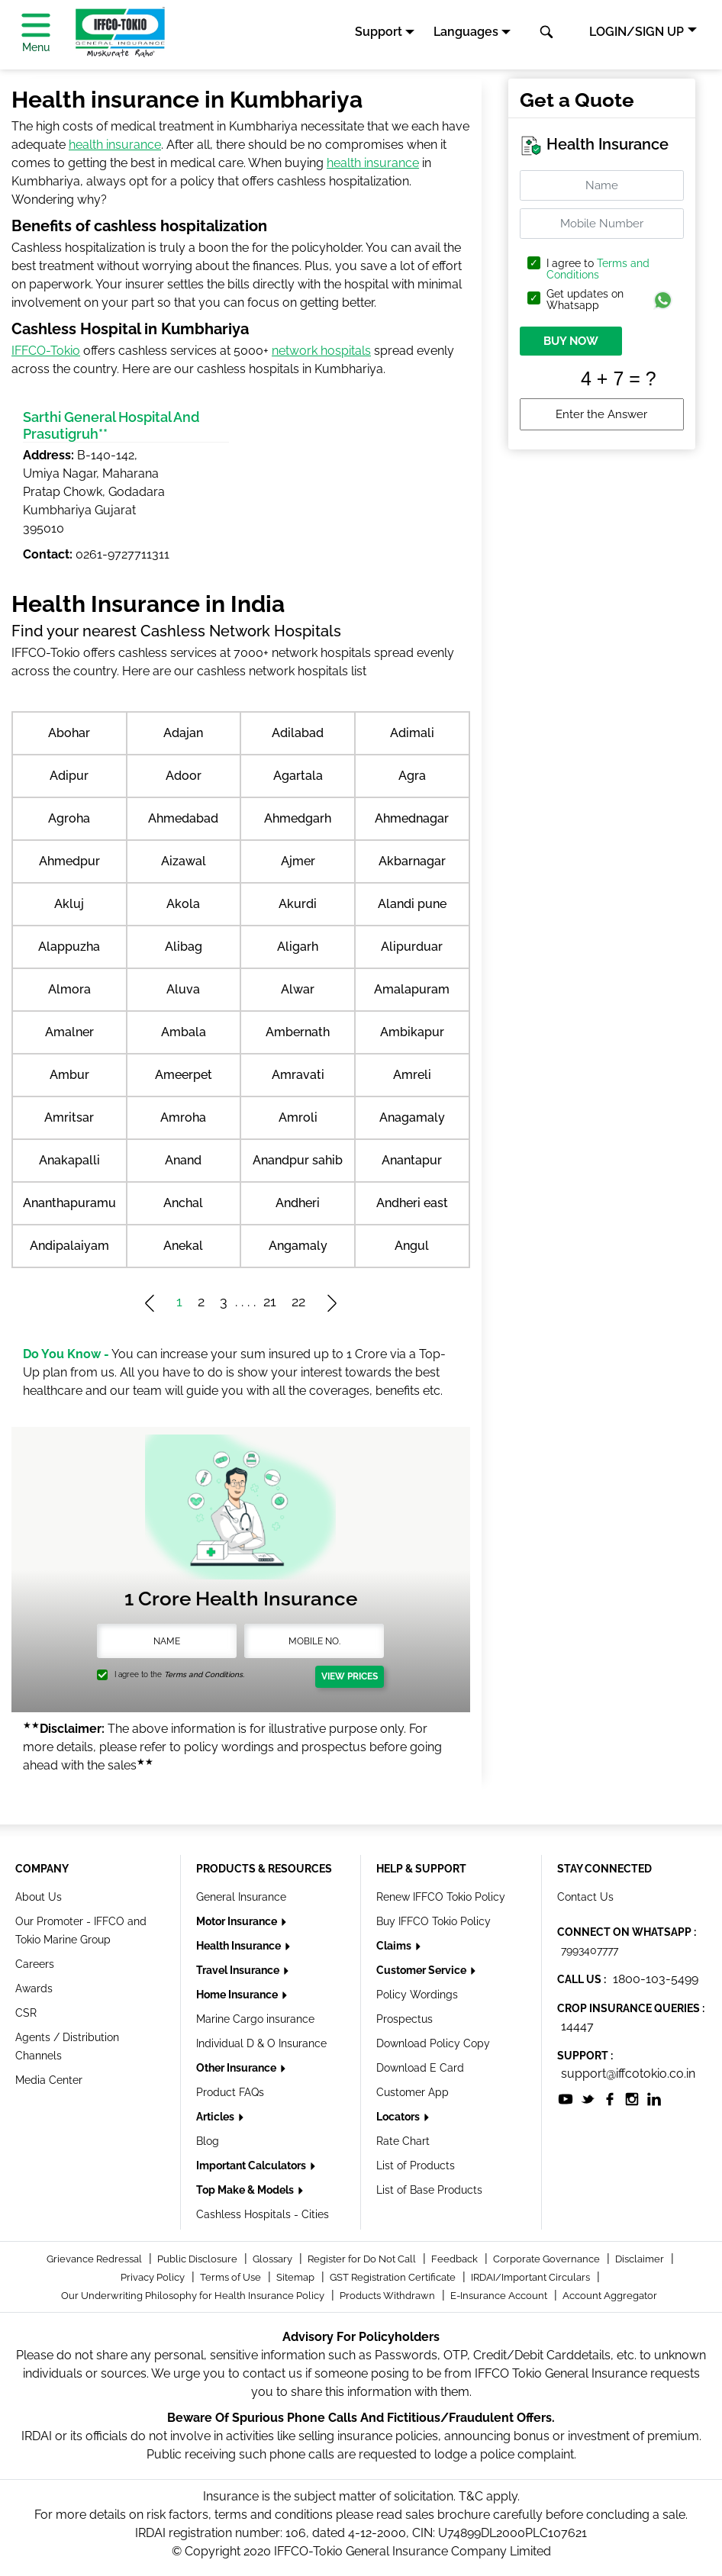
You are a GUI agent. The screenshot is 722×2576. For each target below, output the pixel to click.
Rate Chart (403, 2141)
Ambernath (298, 1032)
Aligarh (297, 946)
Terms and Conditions (597, 269)
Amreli (412, 1074)
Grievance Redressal (95, 2259)
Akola (183, 904)
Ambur (69, 1074)
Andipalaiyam (69, 1245)
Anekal (183, 1245)
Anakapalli (69, 1160)
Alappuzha (69, 946)
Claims (395, 1946)
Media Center (48, 2080)
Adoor (183, 775)
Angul (412, 1245)
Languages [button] (466, 31)
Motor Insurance (237, 1921)
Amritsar (69, 1117)
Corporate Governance (547, 2259)
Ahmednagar (412, 818)
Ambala (183, 1032)
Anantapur (412, 1160)
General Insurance (241, 1897)
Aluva (183, 989)
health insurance (115, 144)
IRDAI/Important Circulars (531, 2277)
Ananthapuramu (69, 1203)
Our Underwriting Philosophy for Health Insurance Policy (194, 2295)
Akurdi (298, 904)
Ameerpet (183, 1074)
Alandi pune (412, 904)
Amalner (69, 1032)
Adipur (69, 775)
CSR (26, 2013)
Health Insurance (239, 1946)
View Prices (349, 1676)
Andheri (298, 1203)
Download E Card (420, 2068)
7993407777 (589, 1950)
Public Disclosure (198, 2259)
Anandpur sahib (298, 1160)
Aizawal (183, 861)
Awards (34, 1988)
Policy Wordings (417, 1994)
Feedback (455, 2259)
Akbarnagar (412, 861)
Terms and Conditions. (204, 1674)
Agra (412, 775)
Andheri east (412, 1203)
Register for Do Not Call (363, 2259)
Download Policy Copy (433, 2043)
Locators (399, 2117)
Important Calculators (252, 2165)
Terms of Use (231, 2277)
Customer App (412, 2092)
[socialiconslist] (565, 2098)
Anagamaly (412, 1117)
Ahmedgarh (297, 818)
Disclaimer (640, 2259)
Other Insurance (237, 2068)
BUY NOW (570, 341)
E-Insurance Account (500, 2295)
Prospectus (404, 2019)
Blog (207, 2141)
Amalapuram (412, 989)
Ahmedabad (183, 818)
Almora (69, 989)
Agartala (298, 775)
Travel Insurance (239, 1970)
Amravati (298, 1074)
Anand (183, 1160)
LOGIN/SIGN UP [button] (636, 31)
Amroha (183, 1117)
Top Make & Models (246, 2190)
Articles (216, 2117)
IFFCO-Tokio (45, 350)
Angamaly (298, 1245)
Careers (34, 1964)
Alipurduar (412, 946)
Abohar (69, 733)
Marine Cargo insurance (255, 2019)
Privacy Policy (154, 2277)
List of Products (415, 2165)
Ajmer (298, 861)
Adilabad (298, 733)
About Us (38, 1897)
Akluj (69, 904)
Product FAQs (230, 2092)
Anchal (183, 1203)
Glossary (274, 2259)
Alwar (297, 989)
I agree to (597, 269)
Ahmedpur (69, 861)
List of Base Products (429, 2190)
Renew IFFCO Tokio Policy (440, 1897)
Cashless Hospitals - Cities (262, 2214)
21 (269, 1301)
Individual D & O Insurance (261, 2043)
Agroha (69, 818)
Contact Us (585, 1897)
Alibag (183, 946)
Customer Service (422, 1970)
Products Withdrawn (388, 2295)
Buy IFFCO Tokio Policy (433, 1921)
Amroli (298, 1117)
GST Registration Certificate (394, 2277)
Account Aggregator (609, 2295)
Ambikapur (412, 1032)
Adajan (183, 733)
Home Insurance (238, 1994)
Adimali (412, 733)
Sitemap (296, 2277)
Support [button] (378, 31)
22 (298, 1301)
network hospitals (321, 350)
